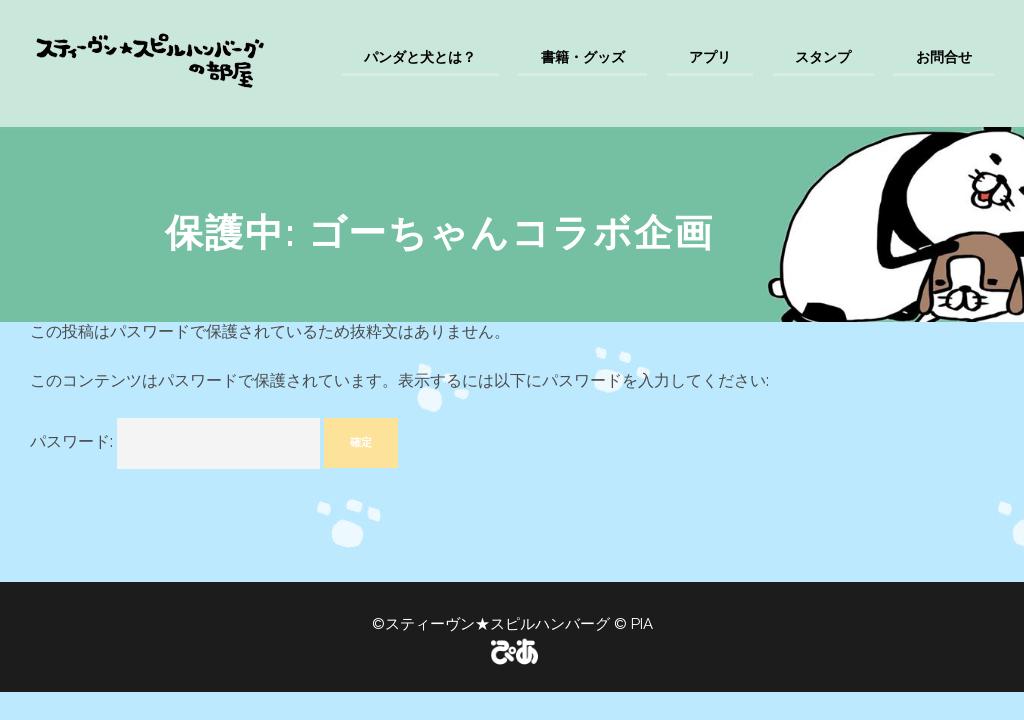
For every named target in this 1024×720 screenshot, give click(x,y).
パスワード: (175, 443)
